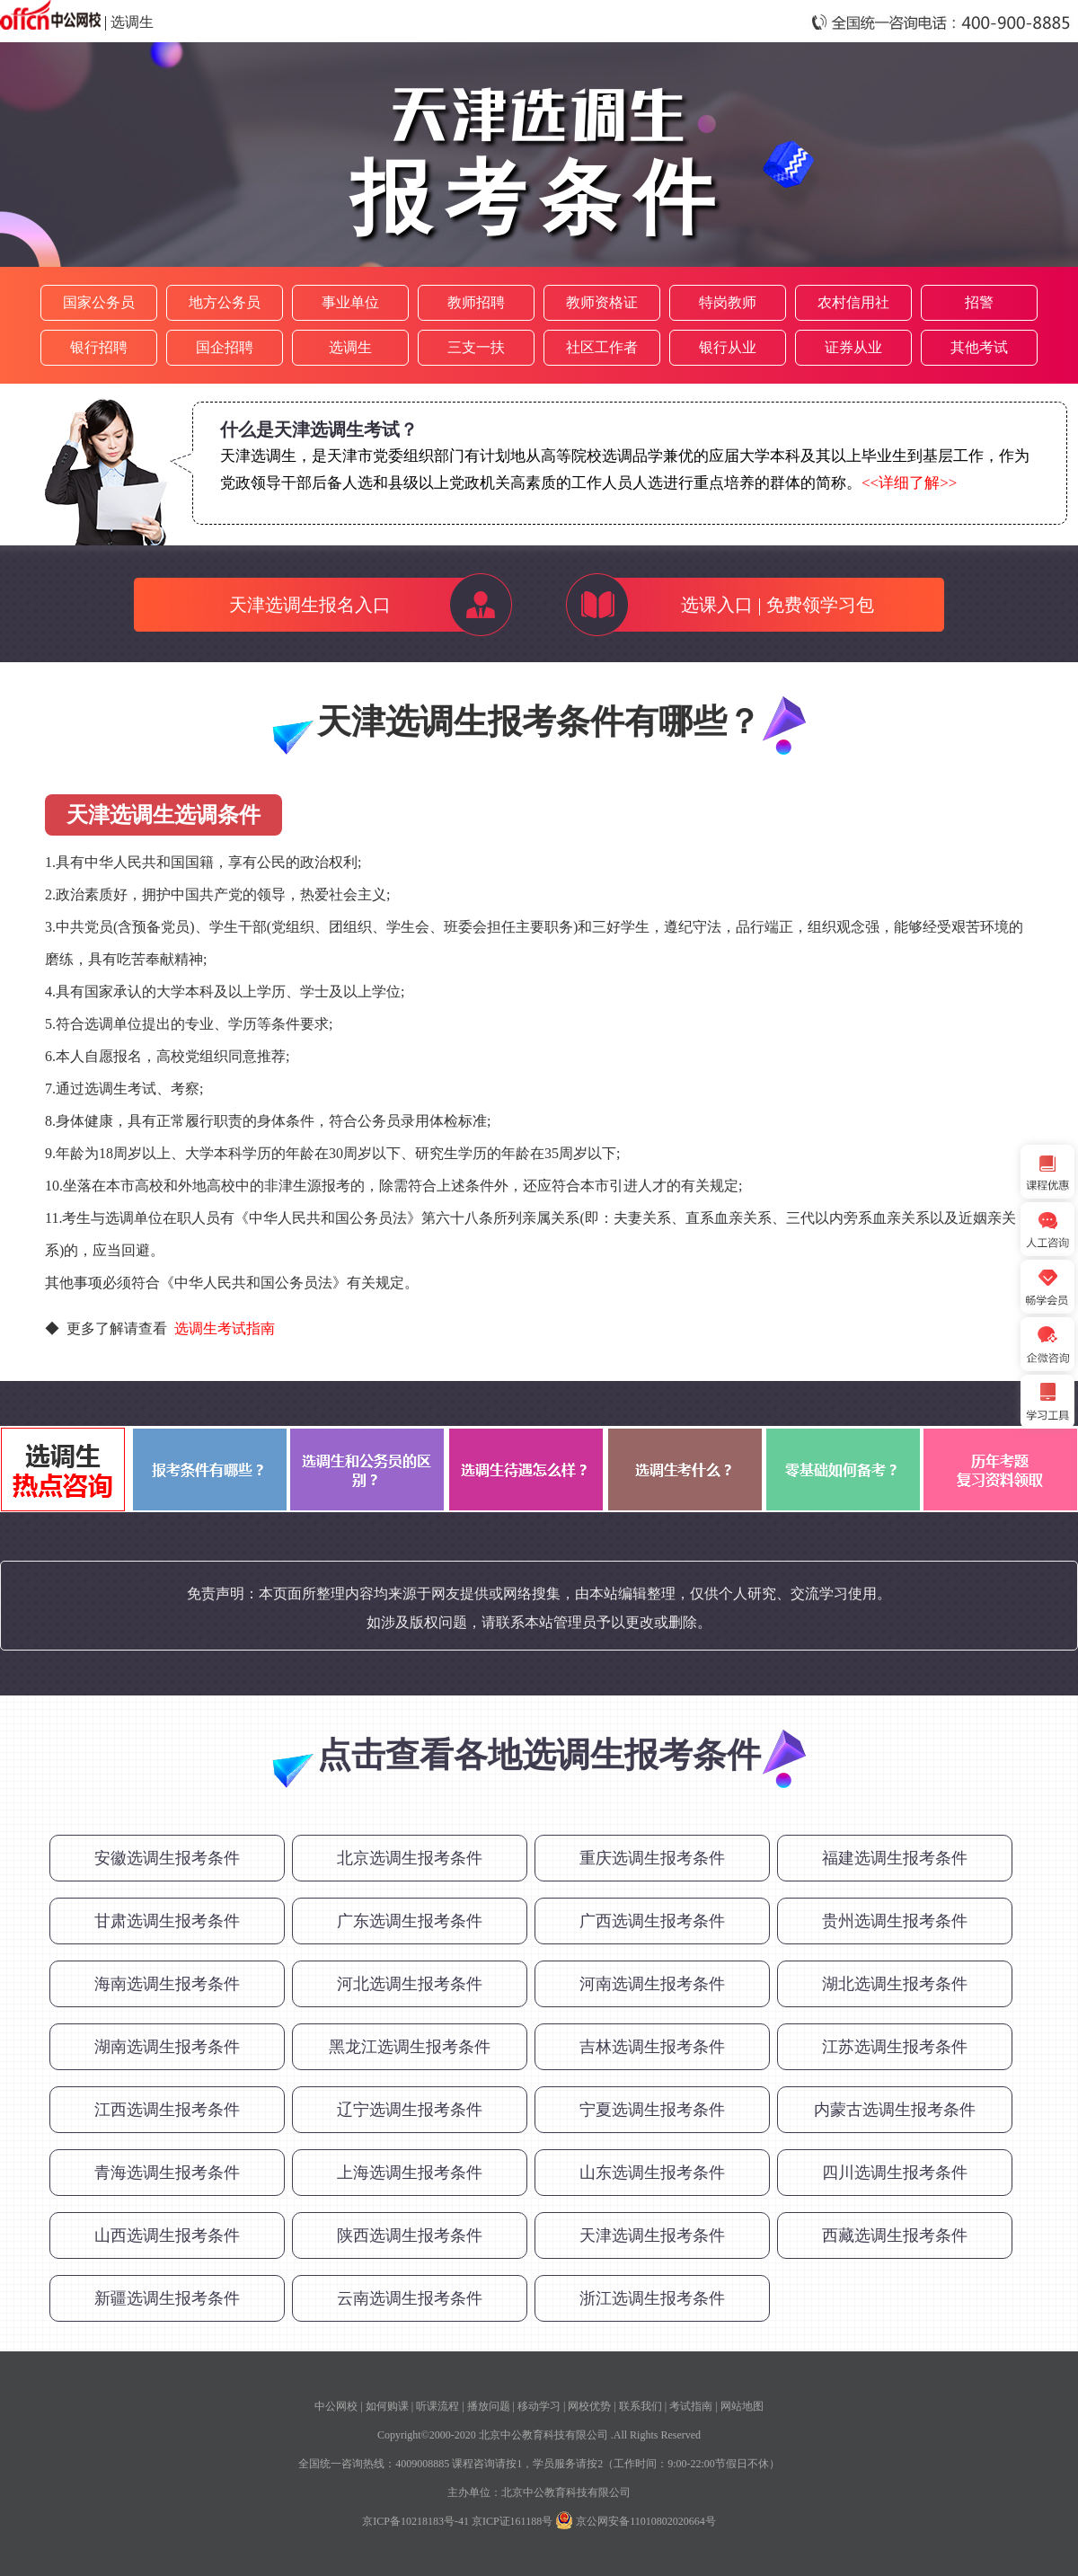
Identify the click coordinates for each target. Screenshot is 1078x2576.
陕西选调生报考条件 (409, 2235)
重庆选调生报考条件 (652, 1858)
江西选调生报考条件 (167, 2110)
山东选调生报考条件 (652, 2173)
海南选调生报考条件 (167, 1984)
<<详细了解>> (909, 482)
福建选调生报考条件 (895, 1858)
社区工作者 (602, 347)
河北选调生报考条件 (409, 1984)
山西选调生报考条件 (167, 2235)
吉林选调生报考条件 (652, 2047)
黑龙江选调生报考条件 (409, 2047)
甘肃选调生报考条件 (167, 1921)
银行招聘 (99, 347)
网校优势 (589, 2406)
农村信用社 (853, 302)
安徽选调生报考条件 (167, 1858)
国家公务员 (99, 302)
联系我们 (640, 2406)
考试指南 (690, 2406)
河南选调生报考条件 (652, 1984)
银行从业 (727, 347)
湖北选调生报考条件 (895, 1984)
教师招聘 (476, 302)
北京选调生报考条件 (409, 1858)
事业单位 (350, 302)
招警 (979, 302)
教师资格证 (602, 302)
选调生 (132, 22)
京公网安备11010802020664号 (646, 2521)
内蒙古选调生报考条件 (895, 2110)
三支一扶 (476, 347)
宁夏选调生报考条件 (652, 2110)
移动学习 (539, 2406)
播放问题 (488, 2406)
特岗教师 (727, 302)
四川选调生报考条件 (895, 2173)
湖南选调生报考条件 (167, 2047)
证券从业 (853, 347)
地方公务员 (225, 302)
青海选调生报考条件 (167, 2173)
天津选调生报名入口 (310, 605)
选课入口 (717, 605)
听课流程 (437, 2406)
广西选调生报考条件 (652, 1921)
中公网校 (336, 2406)
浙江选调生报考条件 (652, 2298)
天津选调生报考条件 (652, 2235)
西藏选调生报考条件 (895, 2235)
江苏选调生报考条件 (895, 2047)
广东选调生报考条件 (409, 1921)
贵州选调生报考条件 (895, 1921)
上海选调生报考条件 (409, 2173)
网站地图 (742, 2406)
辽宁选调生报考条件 (409, 2110)
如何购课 (387, 2406)
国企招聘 (224, 347)
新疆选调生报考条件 (167, 2298)
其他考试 (979, 347)
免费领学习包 (820, 605)
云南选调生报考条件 (409, 2298)
